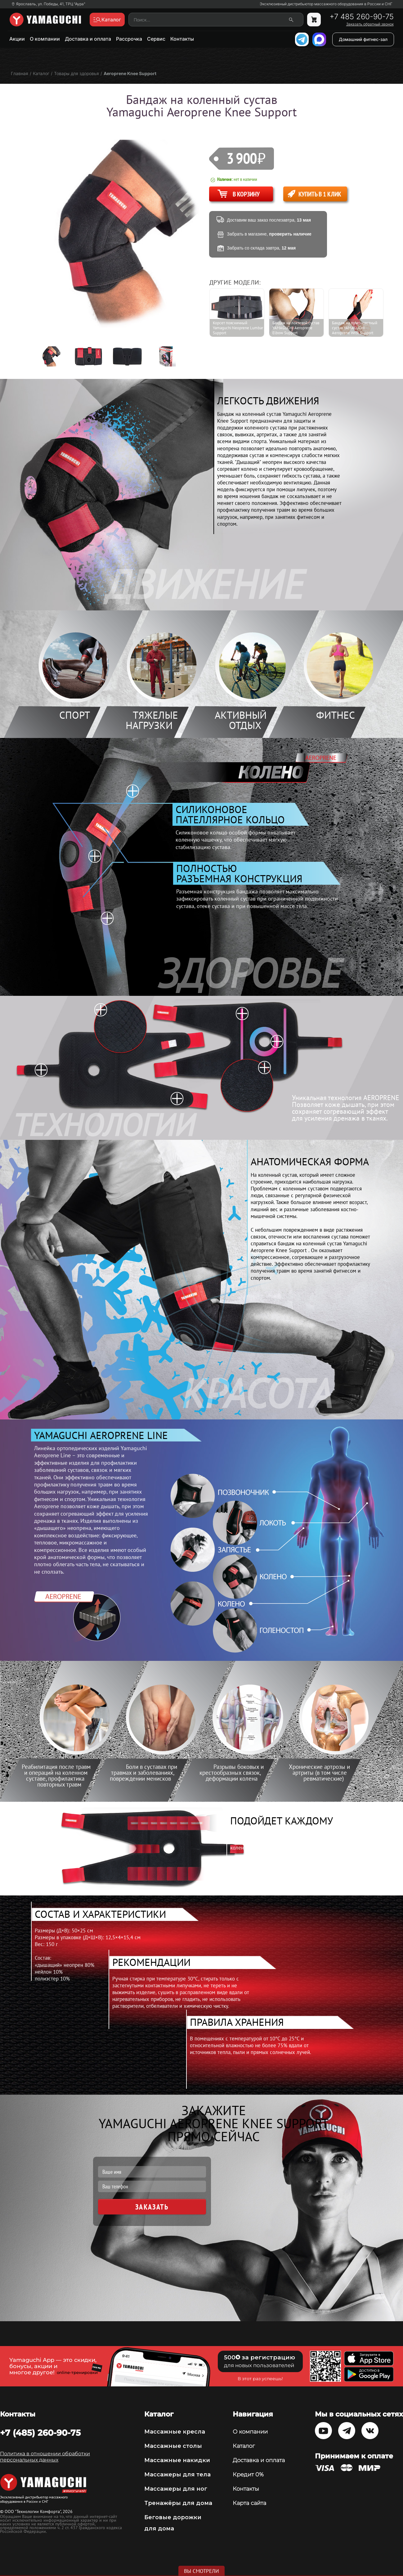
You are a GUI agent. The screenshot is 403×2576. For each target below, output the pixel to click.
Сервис (156, 39)
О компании (45, 39)
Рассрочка (129, 39)
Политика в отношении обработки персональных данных (45, 2457)
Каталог (244, 2446)
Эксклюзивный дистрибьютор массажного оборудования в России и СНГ (326, 4)
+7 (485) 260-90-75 (40, 2432)
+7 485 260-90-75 (361, 17)
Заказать (151, 2207)
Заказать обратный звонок (370, 24)
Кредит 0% (248, 2474)
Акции (17, 39)
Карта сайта (249, 2503)
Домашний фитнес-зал (363, 39)
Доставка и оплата (88, 39)
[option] (54, 356)
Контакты (182, 39)
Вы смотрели (201, 2571)
